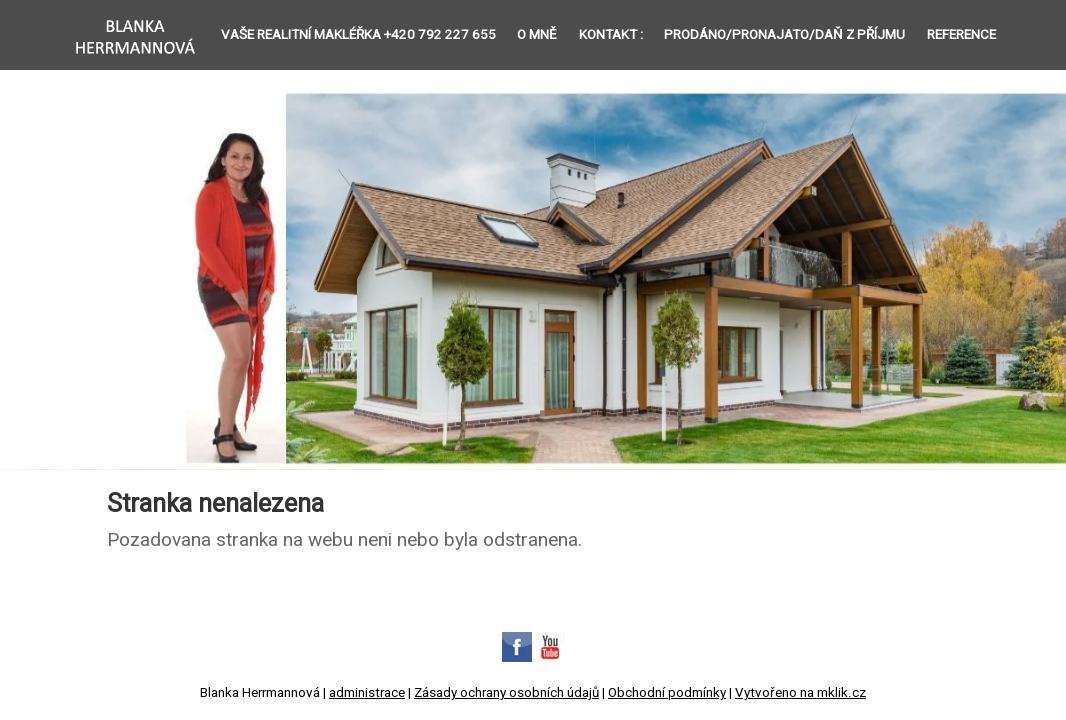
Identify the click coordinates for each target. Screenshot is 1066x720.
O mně (537, 34)
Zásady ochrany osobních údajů (506, 692)
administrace (367, 692)
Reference (961, 34)
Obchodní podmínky (667, 692)
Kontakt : (611, 34)
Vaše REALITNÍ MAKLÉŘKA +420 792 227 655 (358, 34)
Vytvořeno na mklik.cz (800, 692)
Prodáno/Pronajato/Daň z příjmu (784, 34)
